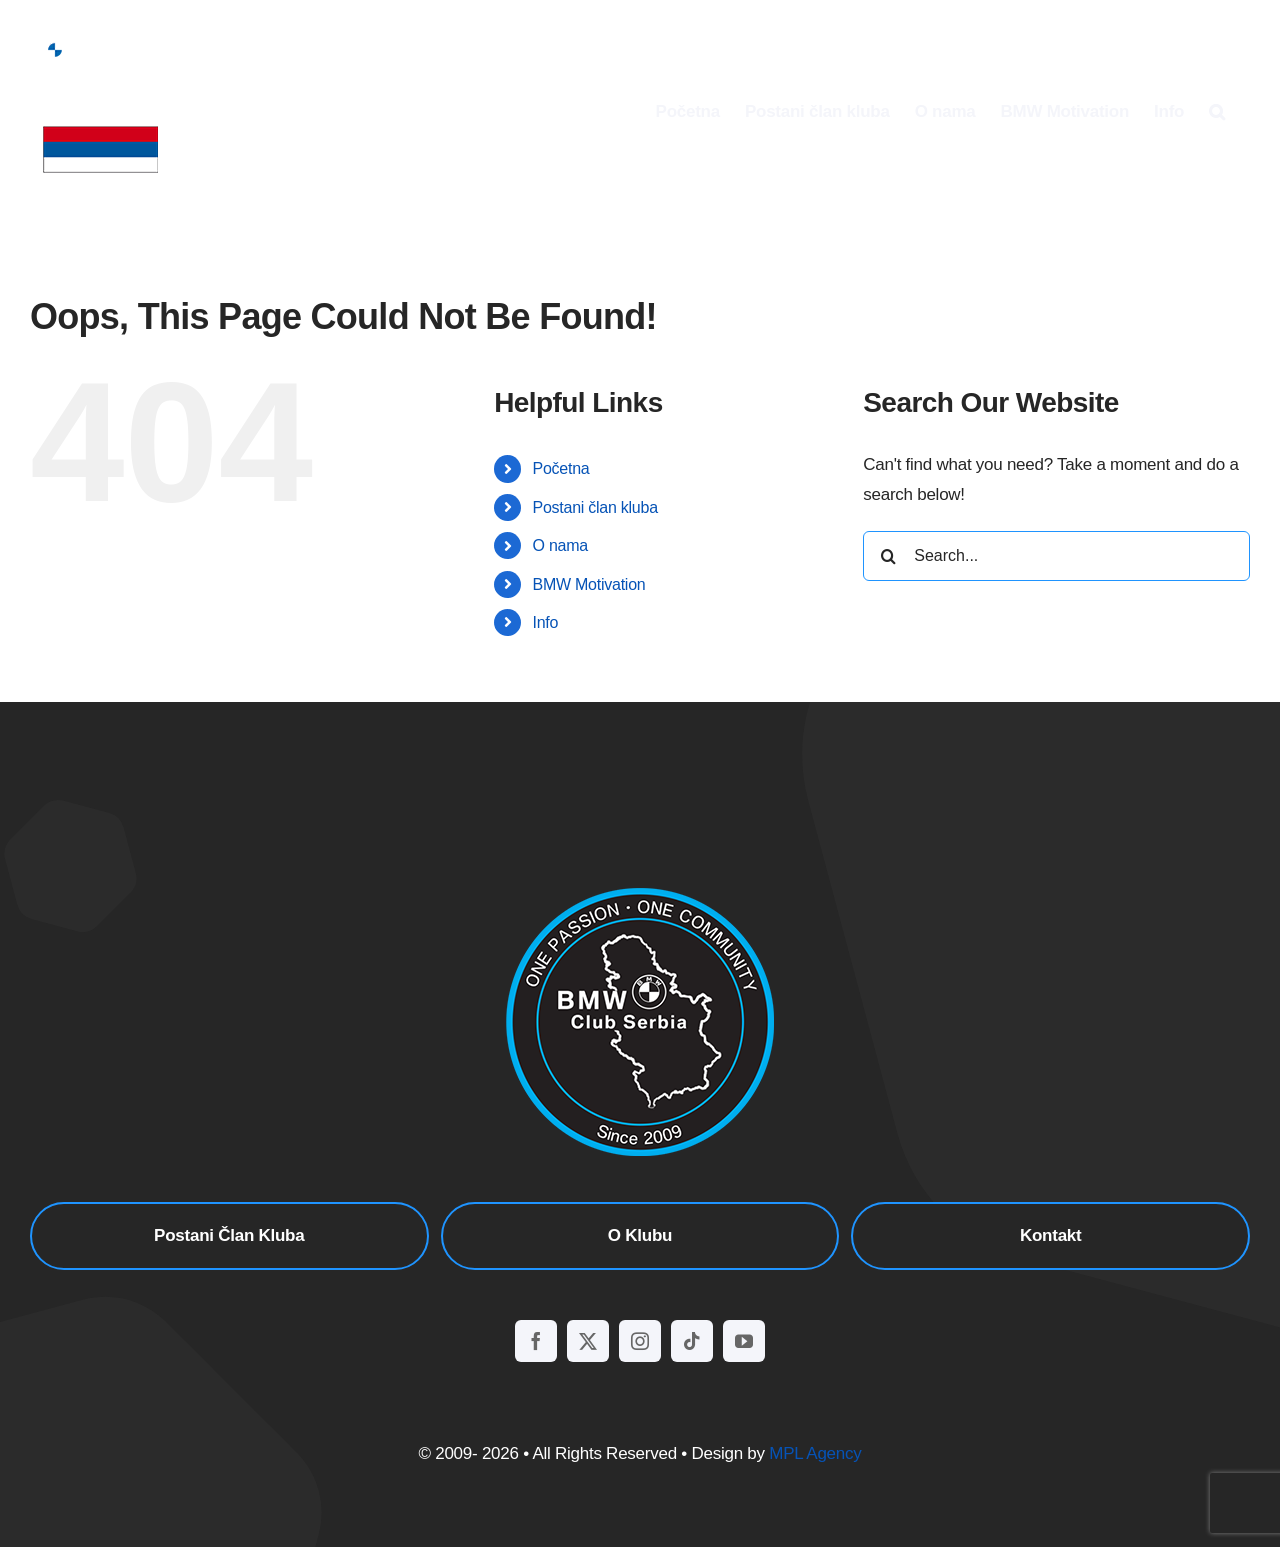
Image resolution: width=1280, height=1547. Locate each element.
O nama (560, 545)
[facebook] (536, 1341)
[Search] (888, 556)
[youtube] (744, 1341)
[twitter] (588, 1341)
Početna (561, 468)
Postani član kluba (595, 507)
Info (546, 622)
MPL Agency (815, 1453)
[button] (1217, 111)
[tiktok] (692, 1341)
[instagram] (640, 1341)
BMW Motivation (589, 584)
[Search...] (1056, 556)
